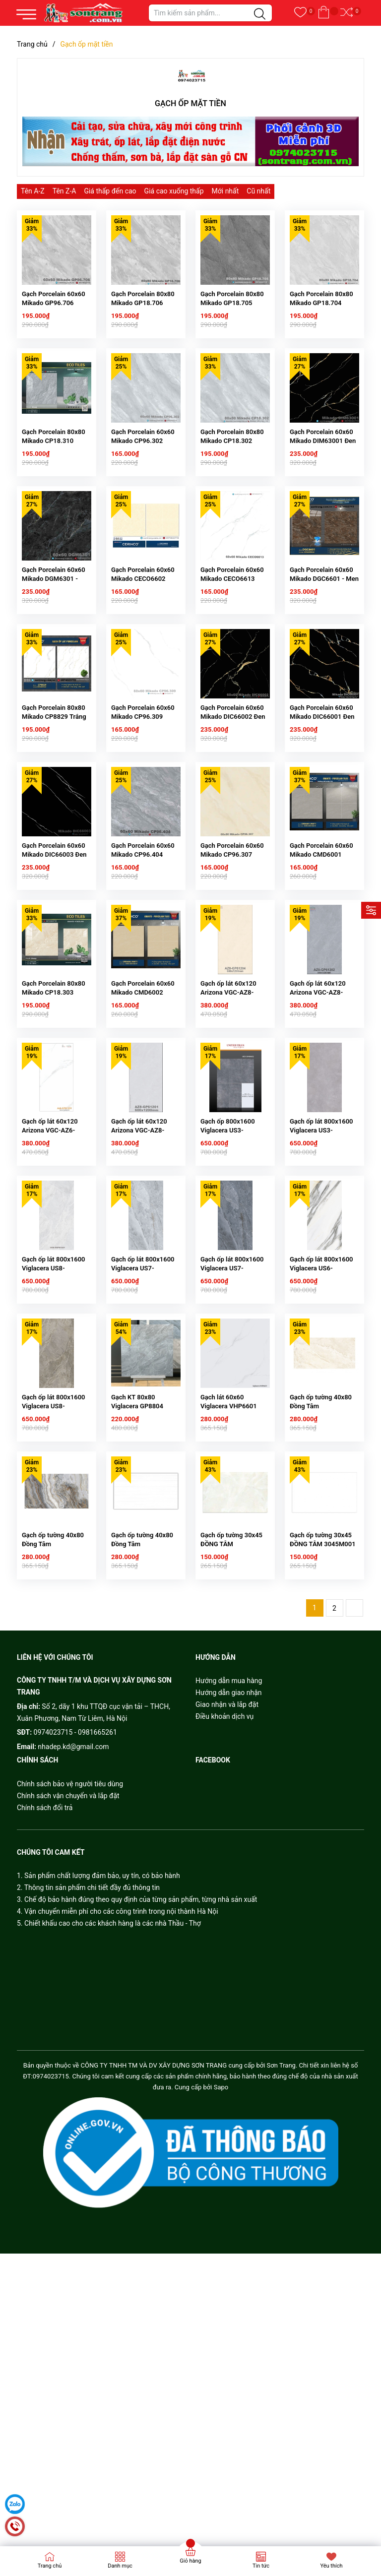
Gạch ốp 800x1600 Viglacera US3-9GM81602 (227, 1250)
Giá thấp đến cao (110, 191)
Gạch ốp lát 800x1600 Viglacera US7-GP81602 (232, 1405)
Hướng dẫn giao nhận (228, 1864)
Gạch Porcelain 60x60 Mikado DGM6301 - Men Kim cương (53, 630)
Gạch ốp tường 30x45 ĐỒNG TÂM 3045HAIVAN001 (231, 1715)
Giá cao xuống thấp (174, 191)
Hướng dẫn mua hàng (228, 1852)
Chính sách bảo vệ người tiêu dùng (70, 1955)
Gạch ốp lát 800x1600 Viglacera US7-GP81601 (143, 1405)
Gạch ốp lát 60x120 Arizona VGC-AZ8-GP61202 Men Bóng (319, 1095)
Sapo (221, 2258)
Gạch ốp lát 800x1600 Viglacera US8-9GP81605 (53, 1560)
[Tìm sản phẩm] (210, 12)
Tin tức (261, 2566)
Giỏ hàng (190, 2561)
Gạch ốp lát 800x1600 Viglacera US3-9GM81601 (321, 1250)
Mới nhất (225, 191)
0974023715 (53, 1904)
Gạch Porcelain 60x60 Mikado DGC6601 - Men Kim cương (324, 630)
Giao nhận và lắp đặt (226, 1876)
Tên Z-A (64, 191)
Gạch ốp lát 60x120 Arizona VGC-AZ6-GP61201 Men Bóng (51, 1250)
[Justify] (259, 14)
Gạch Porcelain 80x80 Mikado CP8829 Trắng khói (54, 785)
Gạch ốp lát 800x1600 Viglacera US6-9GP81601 (321, 1405)
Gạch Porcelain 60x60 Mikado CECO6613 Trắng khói (232, 630)
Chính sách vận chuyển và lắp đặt (68, 1967)
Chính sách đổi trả (44, 1979)
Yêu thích (331, 2566)
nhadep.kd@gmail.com (73, 1918)
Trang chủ (50, 2566)
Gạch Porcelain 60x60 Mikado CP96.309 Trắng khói (143, 785)
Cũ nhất (258, 191)
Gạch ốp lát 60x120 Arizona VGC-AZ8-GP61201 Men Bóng (140, 1250)
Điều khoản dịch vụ (224, 1888)
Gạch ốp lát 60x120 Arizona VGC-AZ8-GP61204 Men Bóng (229, 1095)
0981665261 (97, 1904)
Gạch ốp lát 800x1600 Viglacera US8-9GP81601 (53, 1405)
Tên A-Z (33, 191)
